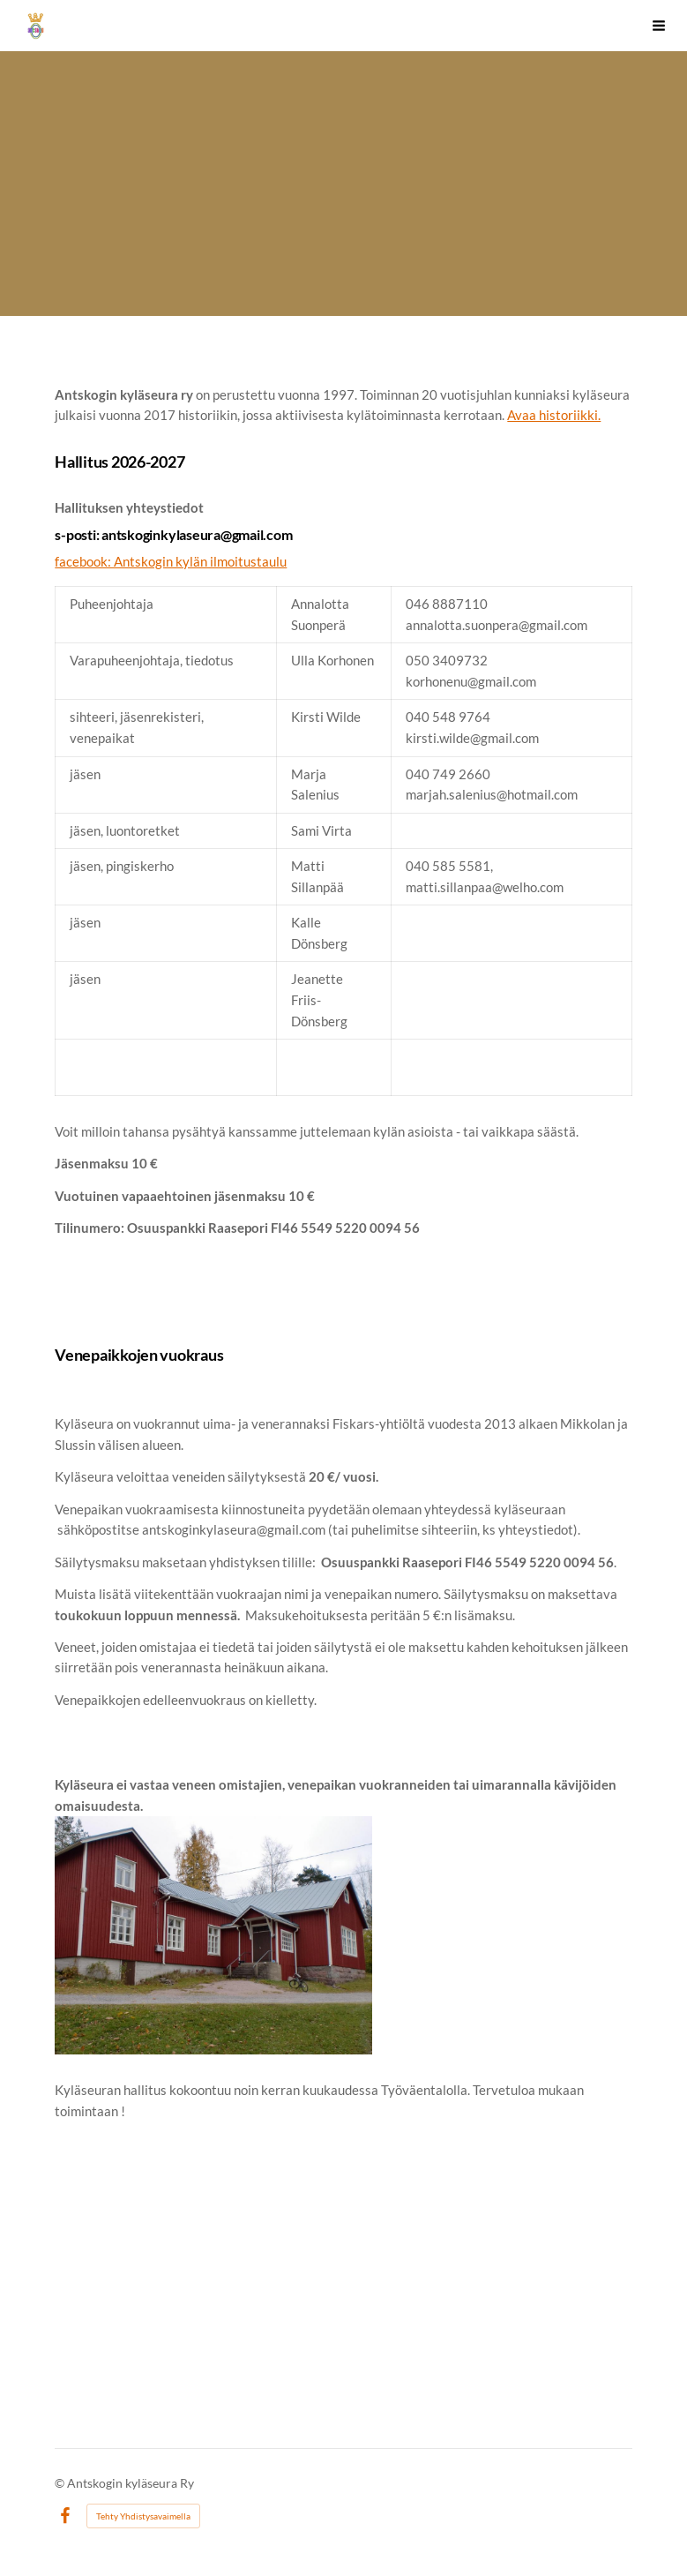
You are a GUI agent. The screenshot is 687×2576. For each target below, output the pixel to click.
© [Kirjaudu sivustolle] (61, 2482)
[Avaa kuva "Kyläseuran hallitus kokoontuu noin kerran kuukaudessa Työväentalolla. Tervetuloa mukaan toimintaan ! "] (213, 1935)
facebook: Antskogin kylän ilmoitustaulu (171, 561)
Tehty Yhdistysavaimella (143, 2516)
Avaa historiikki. (554, 415)
